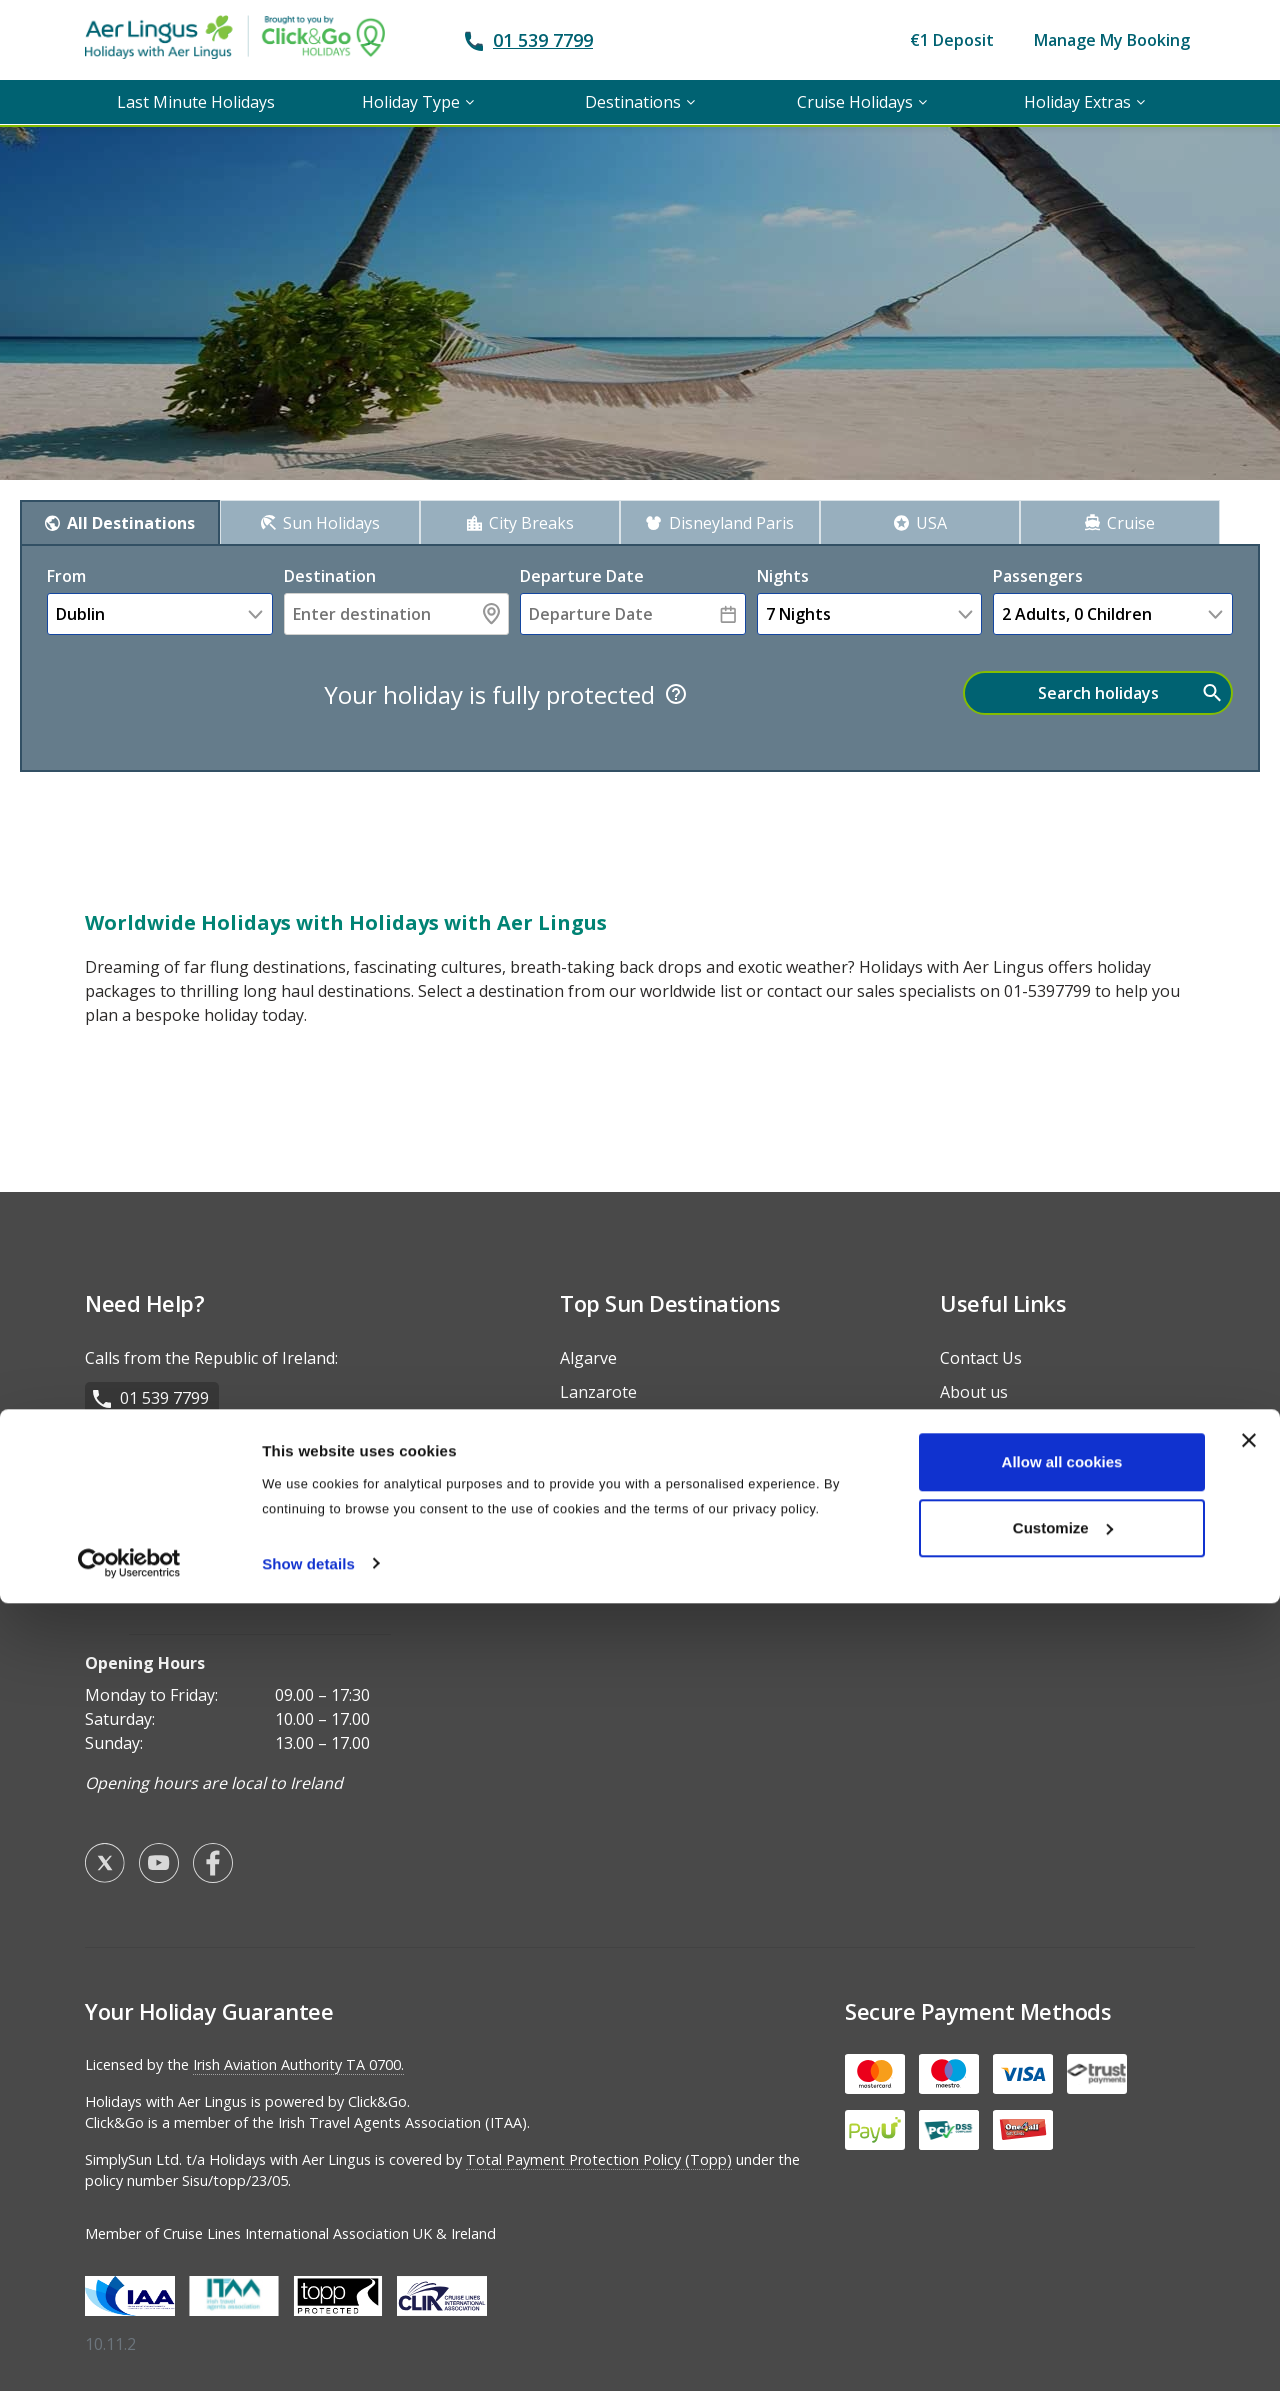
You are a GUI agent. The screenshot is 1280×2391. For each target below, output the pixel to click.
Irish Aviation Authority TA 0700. (298, 2051)
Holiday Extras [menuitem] (1077, 102)
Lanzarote (598, 1379)
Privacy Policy (990, 1481)
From (66, 576)
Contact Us (981, 1345)
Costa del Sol (608, 1413)
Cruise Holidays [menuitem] (855, 102)
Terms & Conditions (1014, 1447)
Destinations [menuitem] (633, 102)
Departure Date (582, 576)
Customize (1063, 2315)
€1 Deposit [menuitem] (952, 40)
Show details (308, 2351)
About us (974, 1379)
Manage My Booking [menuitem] (1112, 40)
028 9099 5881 (173, 1465)
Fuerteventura (614, 1583)
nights (783, 576)
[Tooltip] (676, 694)
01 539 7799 (543, 40)
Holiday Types (993, 1515)
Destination (330, 576)
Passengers (1038, 576)
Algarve (588, 1345)
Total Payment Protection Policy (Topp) (599, 2146)
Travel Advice (989, 1549)
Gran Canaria (609, 1481)
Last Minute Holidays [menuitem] (196, 102)
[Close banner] (1249, 2229)
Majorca (590, 1515)
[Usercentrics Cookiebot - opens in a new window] (129, 2352)
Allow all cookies (1062, 2250)
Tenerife (592, 1447)
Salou (581, 1549)
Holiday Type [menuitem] (411, 102)
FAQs (959, 1413)
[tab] (120, 522)
